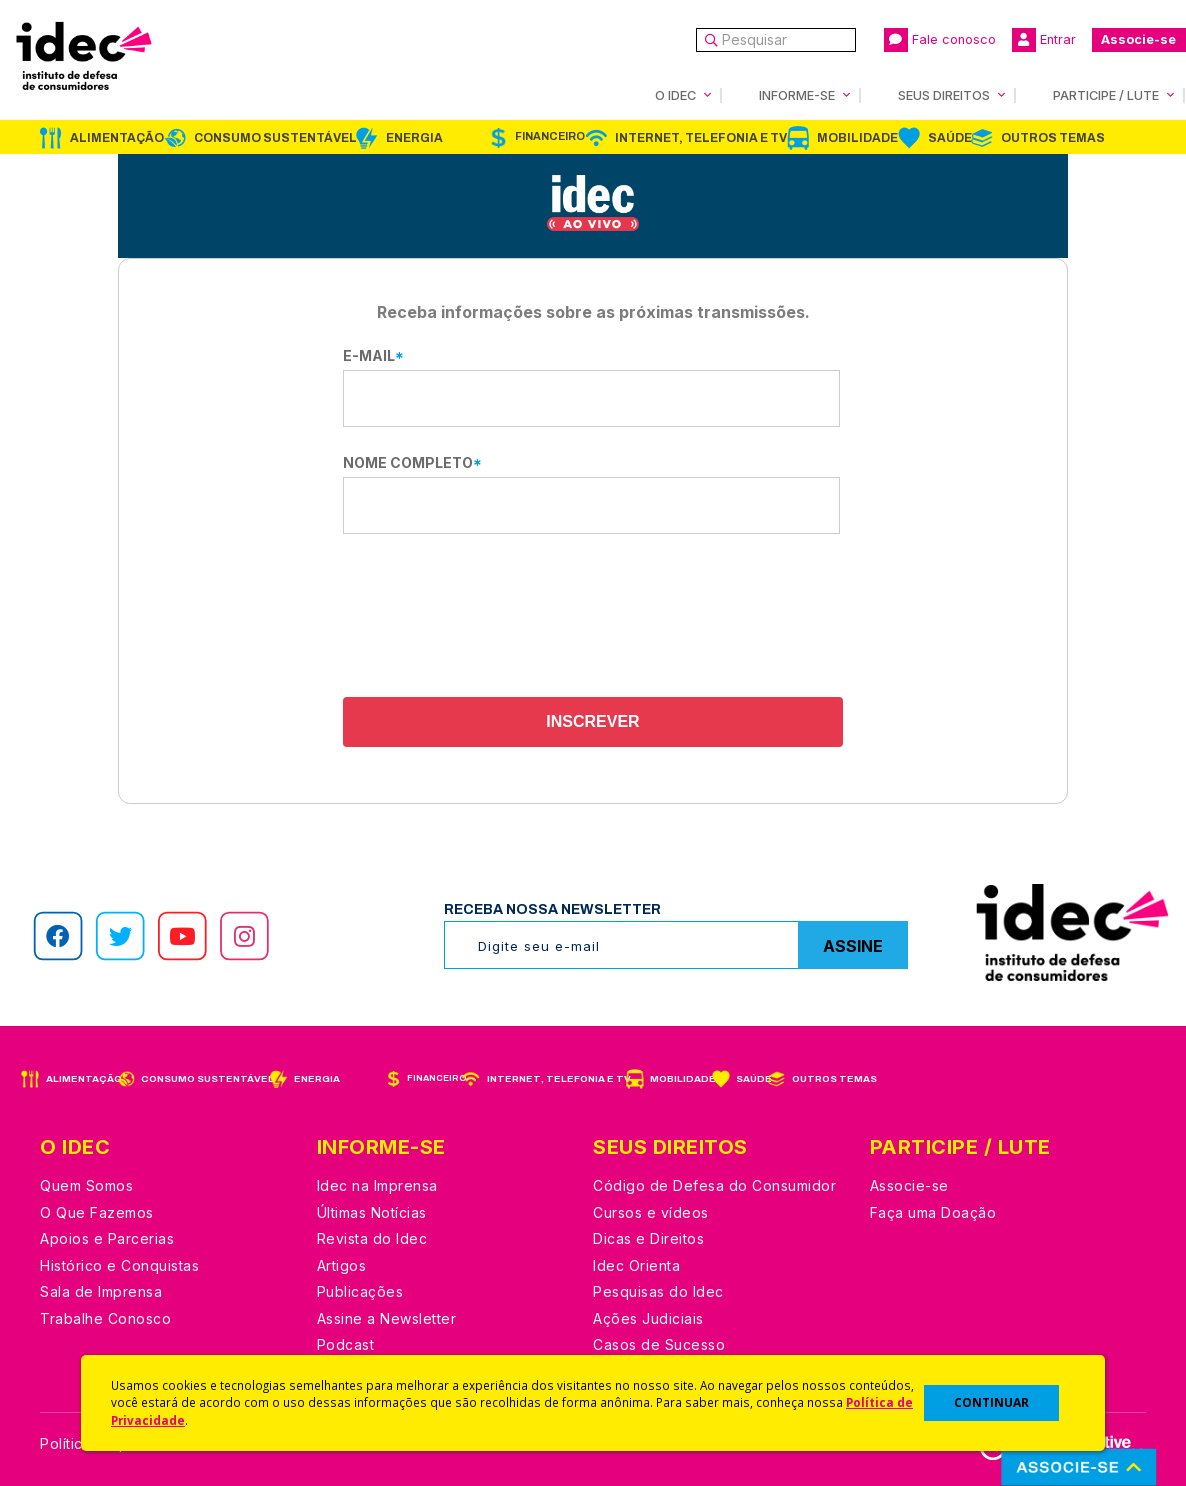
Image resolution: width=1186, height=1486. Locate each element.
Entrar (1044, 40)
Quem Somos (86, 1185)
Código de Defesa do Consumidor (714, 1185)
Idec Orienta (636, 1265)
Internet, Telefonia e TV (701, 138)
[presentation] (593, 618)
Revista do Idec (372, 1238)
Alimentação (117, 138)
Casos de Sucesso (659, 1344)
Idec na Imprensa (377, 1185)
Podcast (346, 1344)
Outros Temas (1053, 138)
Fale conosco (940, 40)
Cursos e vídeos (651, 1212)
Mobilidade (857, 138)
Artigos (342, 1265)
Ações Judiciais (648, 1318)
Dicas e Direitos (648, 1238)
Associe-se (1138, 39)
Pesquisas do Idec (658, 1291)
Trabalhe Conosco (105, 1318)
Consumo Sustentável (275, 138)
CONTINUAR (991, 1402)
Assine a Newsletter (387, 1318)
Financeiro (550, 136)
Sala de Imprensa (101, 1291)
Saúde (950, 138)
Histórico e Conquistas (119, 1265)
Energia (414, 138)
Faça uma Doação (933, 1212)
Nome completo (412, 462)
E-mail (373, 355)
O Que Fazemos (97, 1212)
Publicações (360, 1291)
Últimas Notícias (372, 1212)
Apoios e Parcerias (107, 1238)
